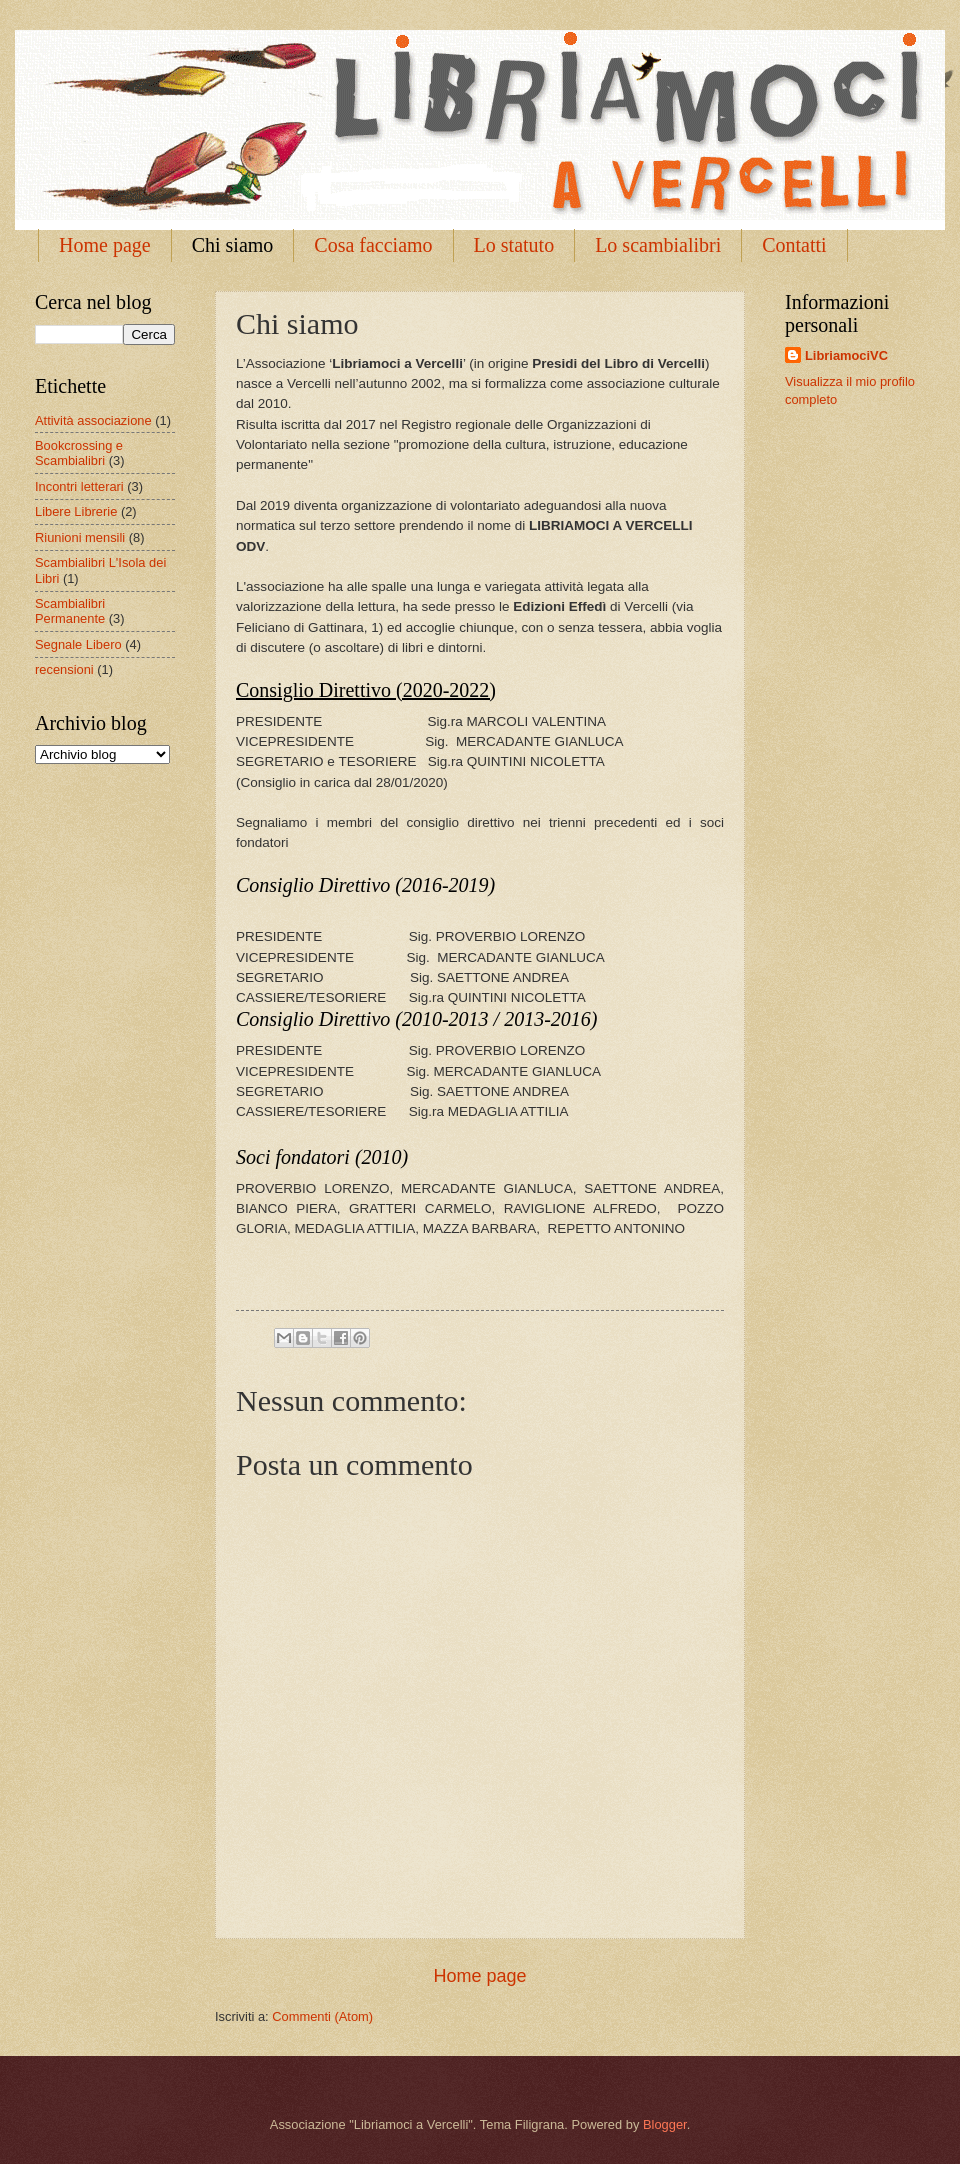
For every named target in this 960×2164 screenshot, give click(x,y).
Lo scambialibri (658, 245)
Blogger (665, 2124)
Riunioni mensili (80, 537)
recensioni (64, 669)
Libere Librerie (76, 511)
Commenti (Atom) (322, 2016)
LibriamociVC (846, 355)
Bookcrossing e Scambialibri (79, 453)
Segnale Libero (78, 644)
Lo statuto (514, 245)
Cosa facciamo (373, 245)
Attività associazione (93, 420)
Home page (105, 245)
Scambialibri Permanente (70, 611)
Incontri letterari (79, 486)
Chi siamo (233, 245)
